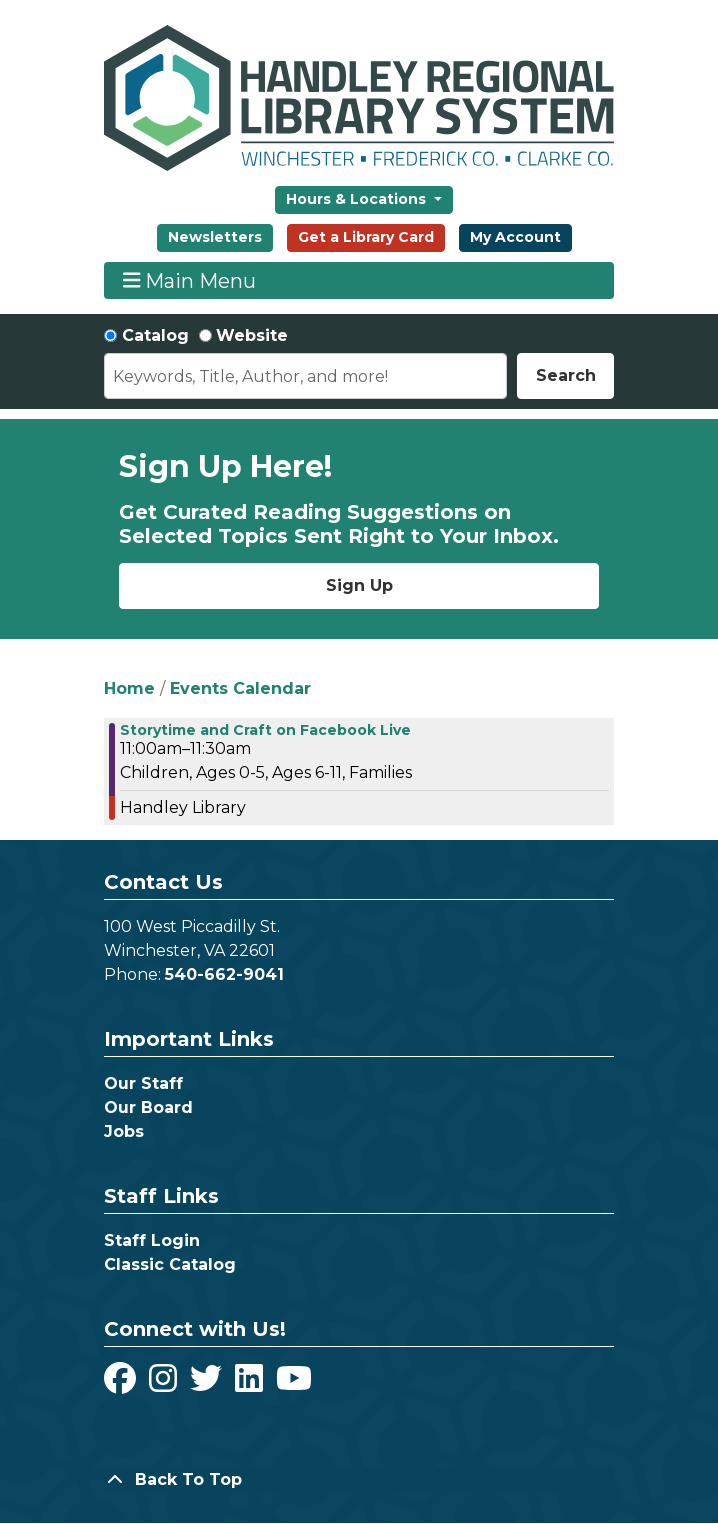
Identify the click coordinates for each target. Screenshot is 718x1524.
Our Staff (143, 1083)
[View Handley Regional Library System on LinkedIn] (251, 1384)
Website (252, 335)
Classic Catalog (170, 1264)
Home (129, 688)
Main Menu (190, 280)
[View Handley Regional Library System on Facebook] (122, 1384)
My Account (515, 237)
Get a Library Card (366, 237)
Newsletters (215, 237)
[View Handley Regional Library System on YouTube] (294, 1384)
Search (566, 375)
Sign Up (359, 585)
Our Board (148, 1107)
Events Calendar (240, 688)
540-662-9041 (224, 974)
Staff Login (152, 1240)
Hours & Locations (358, 199)
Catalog (155, 335)
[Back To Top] (359, 1480)
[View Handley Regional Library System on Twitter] (208, 1384)
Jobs (124, 1131)
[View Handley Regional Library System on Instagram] (165, 1384)
